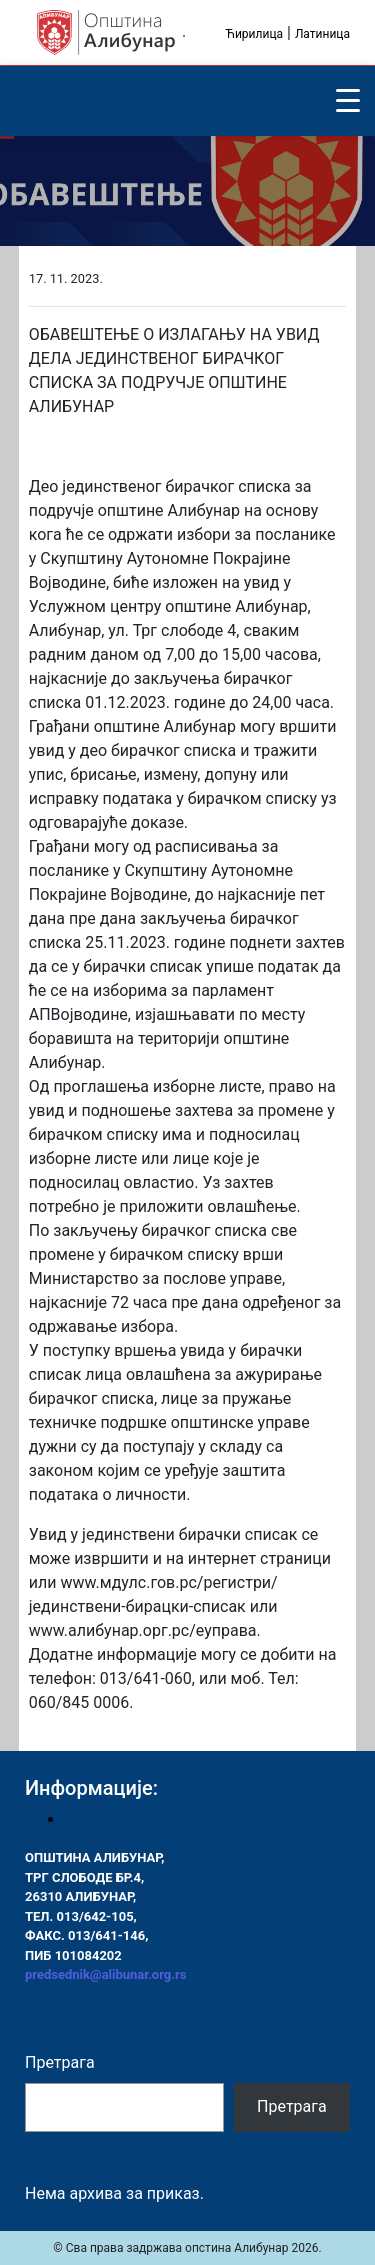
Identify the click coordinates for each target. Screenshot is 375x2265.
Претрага (60, 2062)
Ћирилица (254, 34)
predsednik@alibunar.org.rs (105, 1974)
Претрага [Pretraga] (292, 2106)
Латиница (322, 34)
